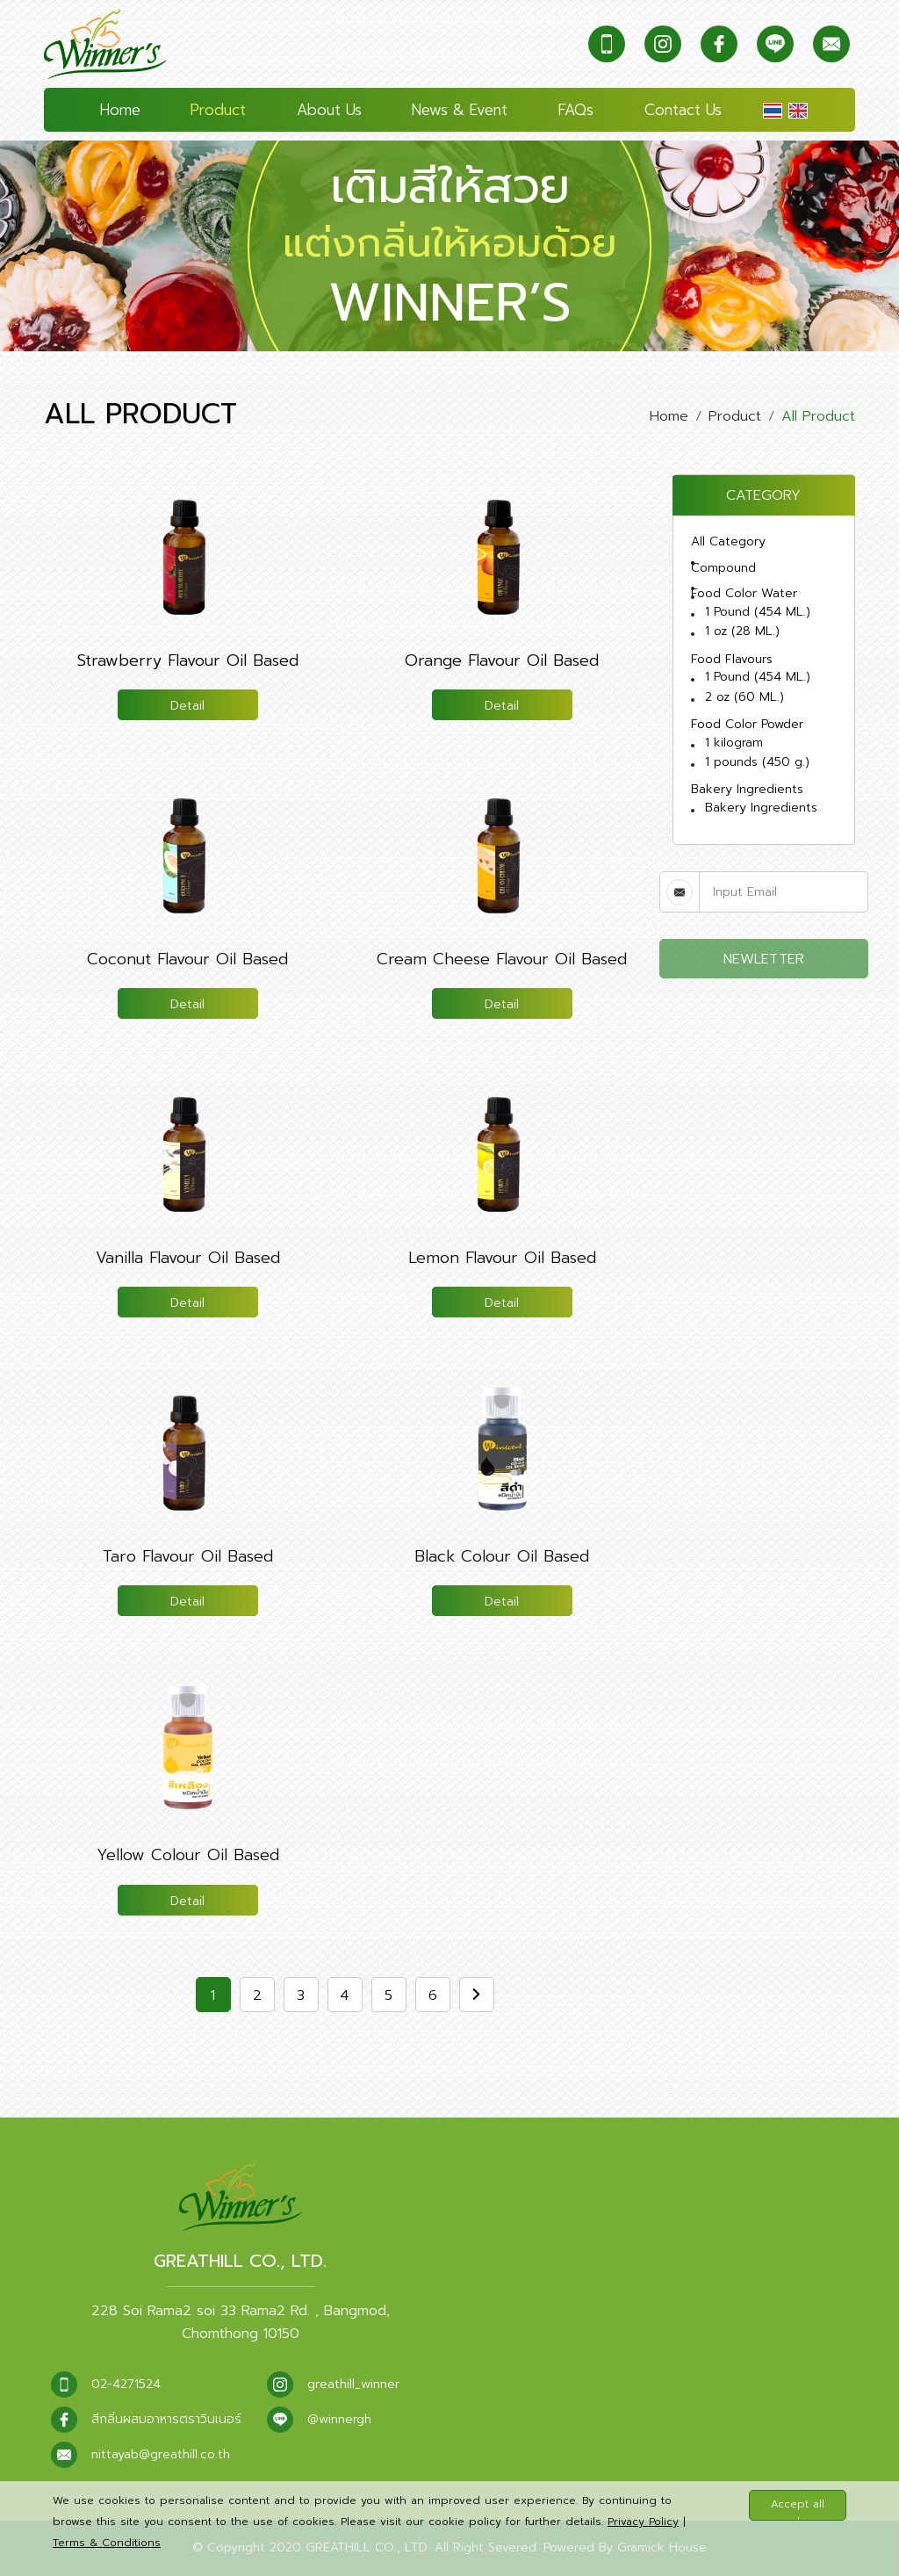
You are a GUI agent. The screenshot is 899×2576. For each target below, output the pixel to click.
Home (120, 109)
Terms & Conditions (107, 2543)
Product (218, 109)
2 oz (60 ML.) (744, 697)
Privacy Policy (643, 2521)
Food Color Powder (747, 724)
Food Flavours (732, 659)
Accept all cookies (797, 2508)
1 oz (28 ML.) (742, 631)
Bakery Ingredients (747, 789)
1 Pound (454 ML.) (757, 612)
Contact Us (683, 109)
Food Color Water (744, 593)
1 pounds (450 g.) (757, 762)
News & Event (459, 109)
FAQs (575, 109)
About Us (329, 109)
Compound (723, 568)
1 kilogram (734, 742)
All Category (728, 541)
